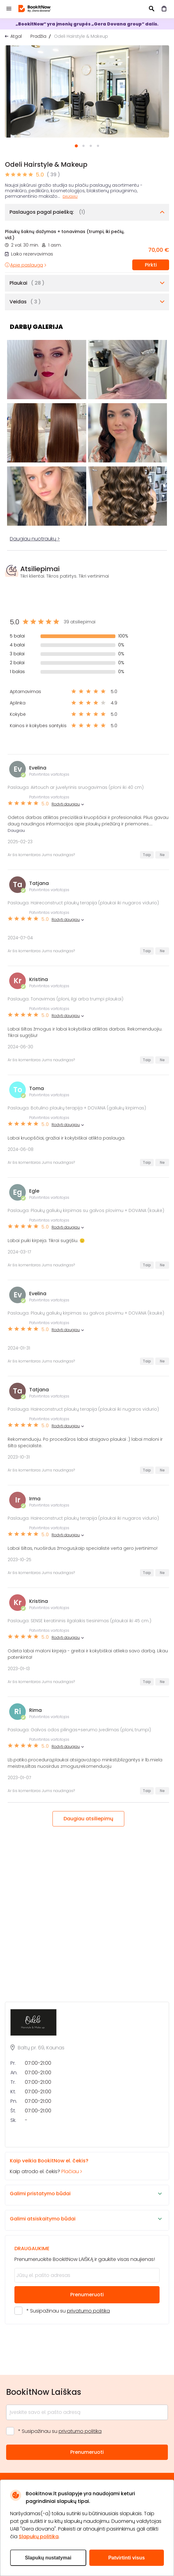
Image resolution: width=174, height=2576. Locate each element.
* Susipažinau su (68, 2310)
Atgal (16, 36)
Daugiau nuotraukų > (35, 538)
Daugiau (70, 196)
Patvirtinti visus (126, 2557)
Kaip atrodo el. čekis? (81, 2166)
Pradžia (38, 36)
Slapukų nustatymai (48, 2557)
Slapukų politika (39, 2536)
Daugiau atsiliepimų (88, 1818)
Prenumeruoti (87, 2294)
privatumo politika (88, 2310)
